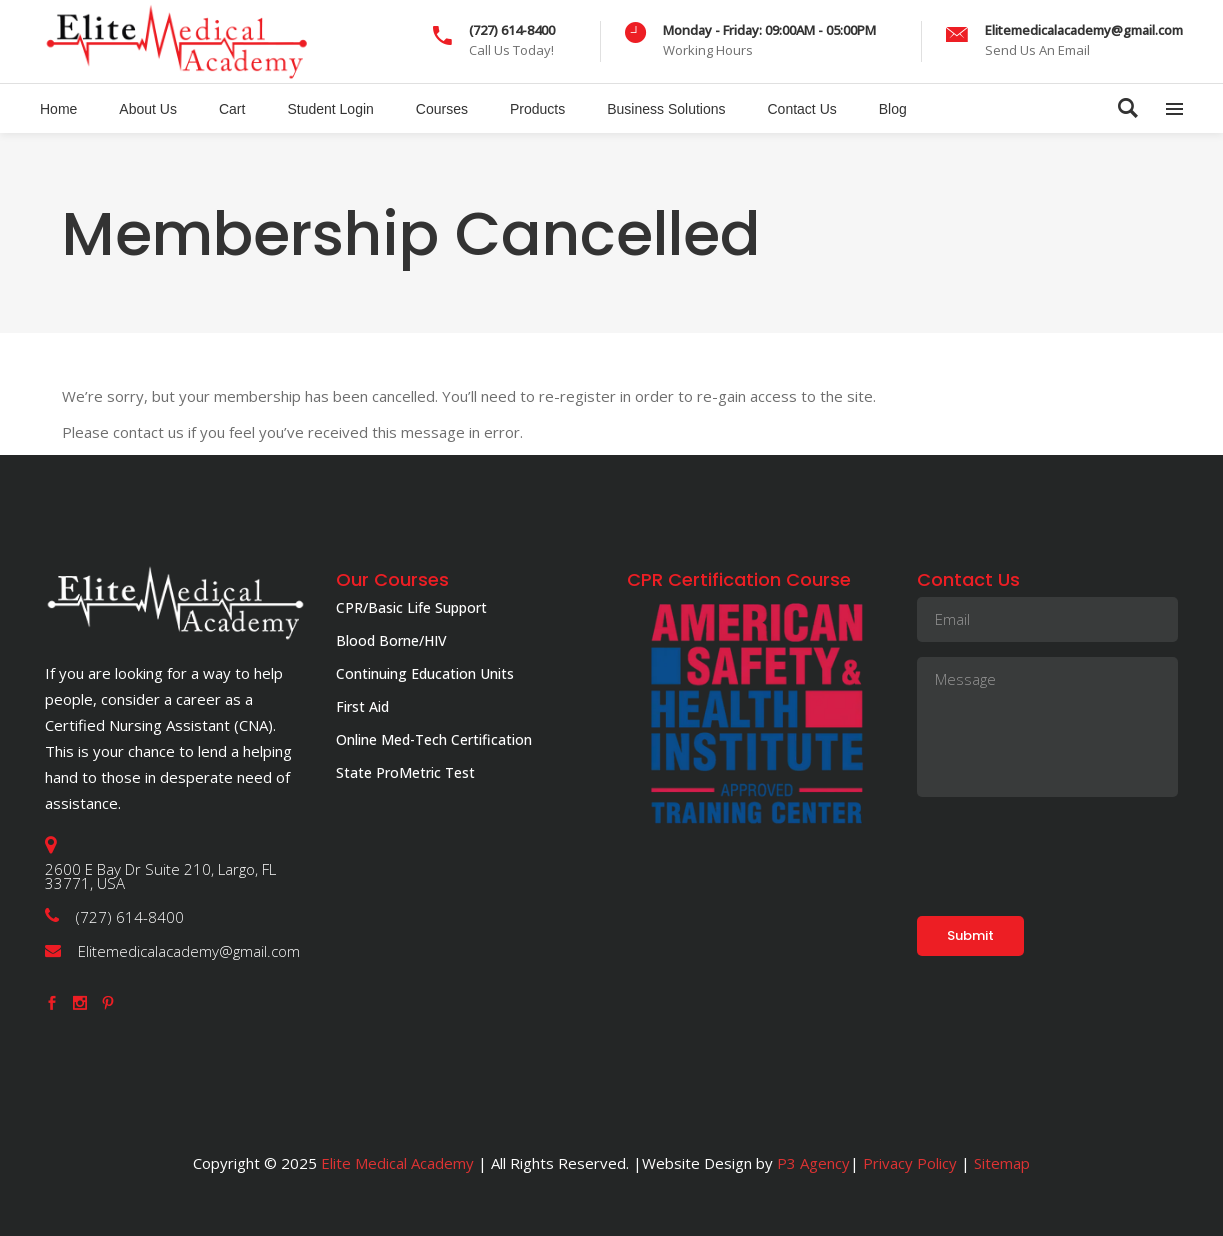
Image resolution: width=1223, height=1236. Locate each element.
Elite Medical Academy (397, 1163)
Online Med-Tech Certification (434, 739)
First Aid (362, 706)
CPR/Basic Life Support (411, 607)
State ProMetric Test (405, 772)
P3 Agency (813, 1163)
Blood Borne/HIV (391, 640)
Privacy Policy (910, 1163)
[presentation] (1069, 851)
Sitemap (1000, 1163)
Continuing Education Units (425, 673)
